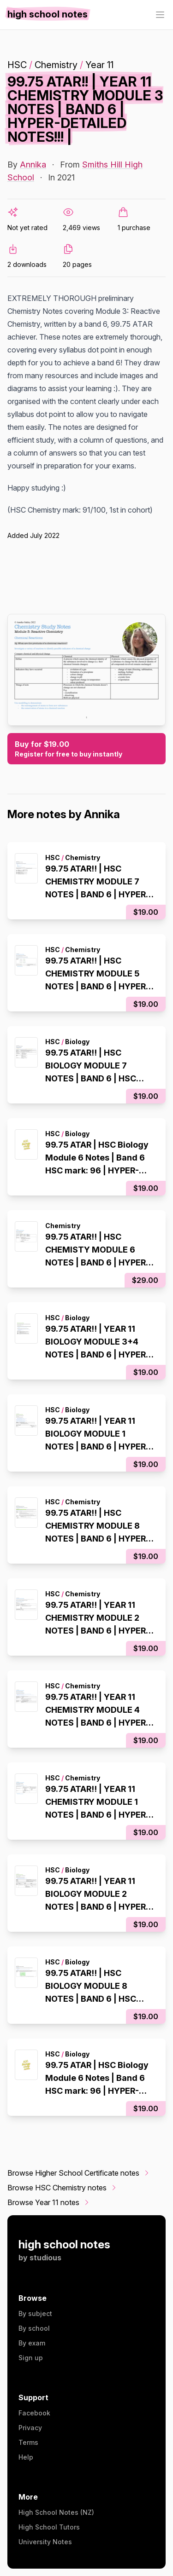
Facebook (34, 2413)
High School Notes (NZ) (56, 2512)
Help (25, 2457)
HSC (17, 64)
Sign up (30, 2358)
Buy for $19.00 (86, 749)
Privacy (30, 2428)
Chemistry (56, 64)
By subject (35, 2313)
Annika (33, 164)
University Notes (45, 2542)
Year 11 (99, 64)
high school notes (64, 2244)
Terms (28, 2442)
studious (45, 2257)
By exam (31, 2343)
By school (34, 2328)
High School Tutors (49, 2527)
